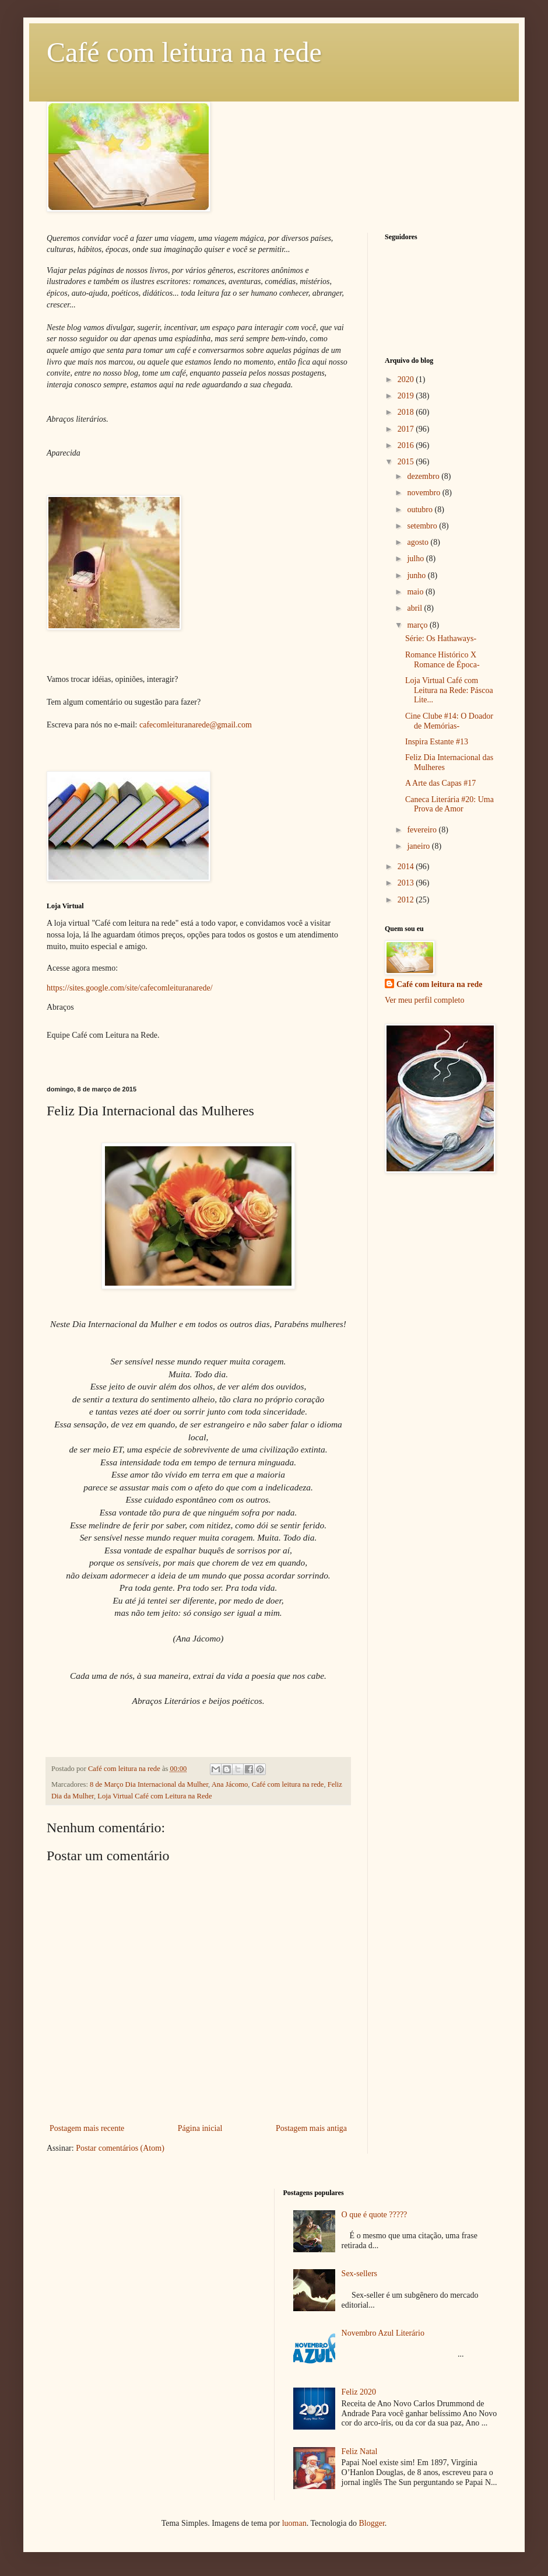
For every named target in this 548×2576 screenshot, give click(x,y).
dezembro (424, 476)
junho (417, 575)
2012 (407, 899)
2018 (407, 412)
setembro (423, 526)
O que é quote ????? (375, 2214)
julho (416, 558)
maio (416, 591)
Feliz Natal (360, 2451)
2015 (407, 461)
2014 (407, 866)
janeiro (419, 846)
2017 (407, 429)
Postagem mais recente (87, 2128)
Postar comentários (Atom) (120, 2148)
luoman (294, 2523)
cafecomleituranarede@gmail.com (195, 724)
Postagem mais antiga (311, 2128)
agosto (418, 542)
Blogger (371, 2523)
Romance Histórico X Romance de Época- (442, 659)
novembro (424, 492)
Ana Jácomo (230, 1784)
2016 (407, 445)
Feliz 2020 (359, 2392)
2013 (407, 882)
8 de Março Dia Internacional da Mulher (149, 1784)
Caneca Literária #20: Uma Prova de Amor (449, 804)
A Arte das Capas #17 (440, 783)
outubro (420, 509)
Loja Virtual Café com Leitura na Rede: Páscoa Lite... (449, 690)
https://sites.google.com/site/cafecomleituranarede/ (130, 988)
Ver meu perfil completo (424, 1000)
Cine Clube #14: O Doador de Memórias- (449, 721)
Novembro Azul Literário (383, 2333)
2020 (407, 379)
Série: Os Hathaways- (440, 638)
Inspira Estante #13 (436, 741)
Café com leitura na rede (184, 52)
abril (415, 608)
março (418, 625)
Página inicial (200, 2128)
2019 (407, 395)
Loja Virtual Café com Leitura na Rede (154, 1796)
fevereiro (422, 829)
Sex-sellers (359, 2273)
